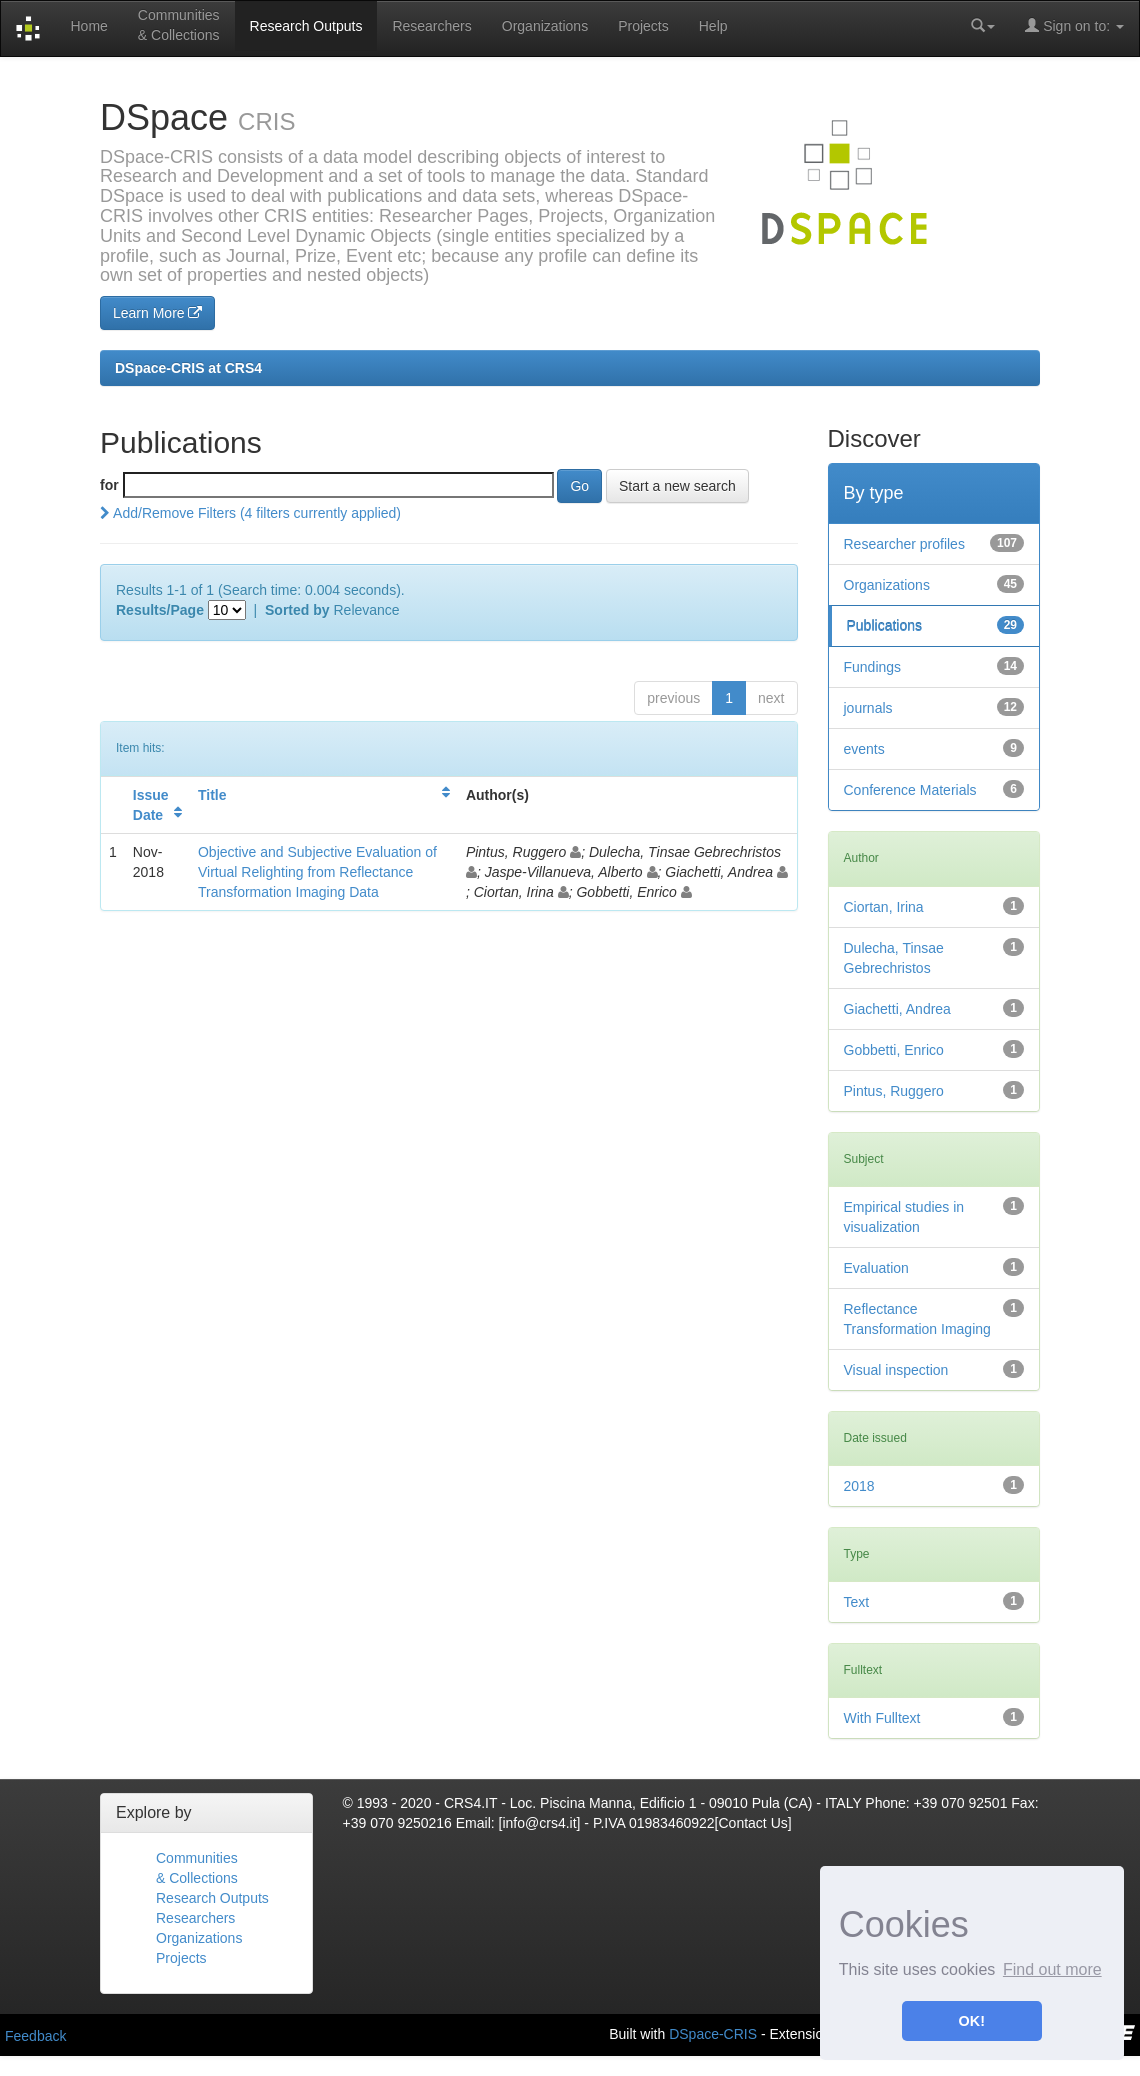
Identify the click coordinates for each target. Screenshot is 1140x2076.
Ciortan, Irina (884, 907)
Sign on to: (1074, 25)
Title (212, 795)
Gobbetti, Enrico (894, 1050)
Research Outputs (306, 26)
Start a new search (677, 486)
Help (713, 26)
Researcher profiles (904, 544)
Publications (885, 626)
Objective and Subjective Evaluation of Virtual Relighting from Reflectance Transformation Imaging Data (317, 872)
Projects (643, 26)
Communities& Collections (179, 25)
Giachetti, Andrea (897, 1009)
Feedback (35, 2036)
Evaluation (876, 1268)
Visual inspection (896, 1370)
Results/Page (160, 610)
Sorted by (297, 610)
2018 (859, 1486)
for (109, 485)
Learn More (157, 313)
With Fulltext (882, 1718)
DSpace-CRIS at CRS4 (188, 368)
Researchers (431, 26)
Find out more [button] (1052, 1969)
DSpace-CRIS (713, 2034)
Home (88, 26)
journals (868, 708)
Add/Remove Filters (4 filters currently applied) (250, 513)
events (864, 749)
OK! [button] (972, 2021)
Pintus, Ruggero (894, 1091)
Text (857, 1602)
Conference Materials (910, 790)
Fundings (873, 667)
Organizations (545, 26)
